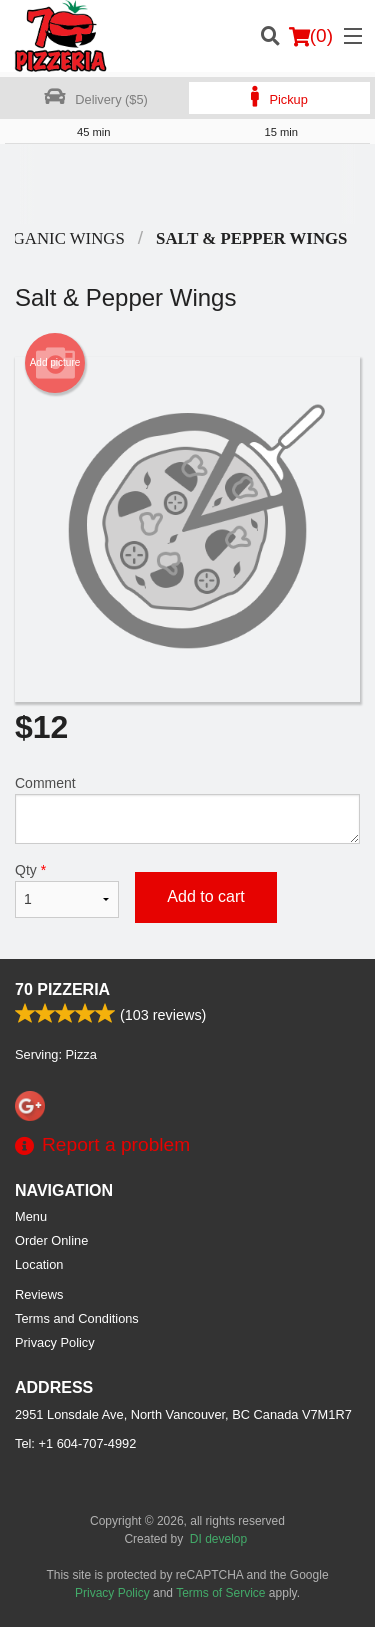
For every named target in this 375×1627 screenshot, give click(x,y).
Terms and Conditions (77, 1318)
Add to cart (205, 896)
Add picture (55, 363)
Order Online (51, 1240)
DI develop (218, 1539)
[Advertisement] (187, 184)
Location (39, 1264)
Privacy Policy (55, 1342)
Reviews (39, 1294)
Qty (67, 890)
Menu (31, 1216)
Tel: (75, 1443)
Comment (187, 809)
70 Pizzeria (62, 989)
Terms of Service (220, 1593)
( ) (311, 36)
